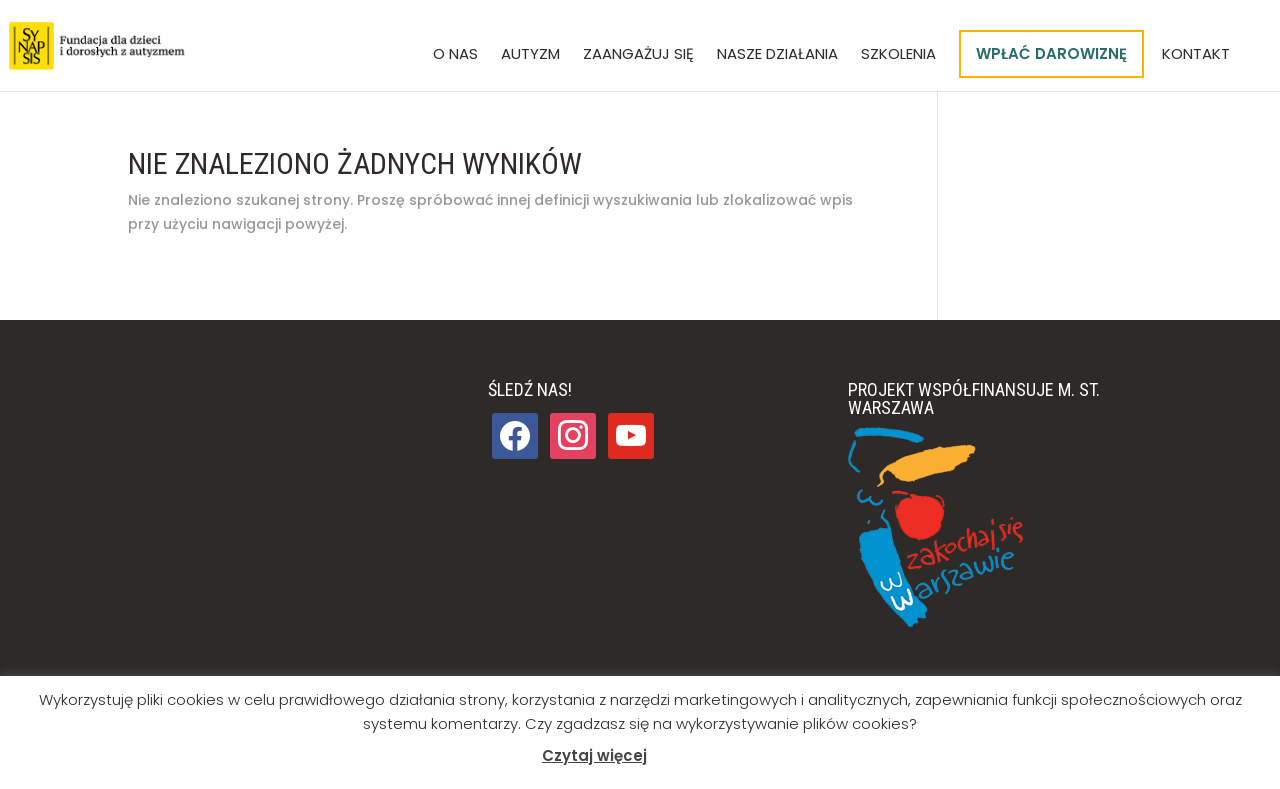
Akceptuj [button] (692, 756)
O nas (455, 55)
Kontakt (1196, 55)
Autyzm (530, 55)
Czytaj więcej (594, 755)
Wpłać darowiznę (1051, 53)
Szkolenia (898, 55)
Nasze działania (777, 55)
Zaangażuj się (638, 55)
